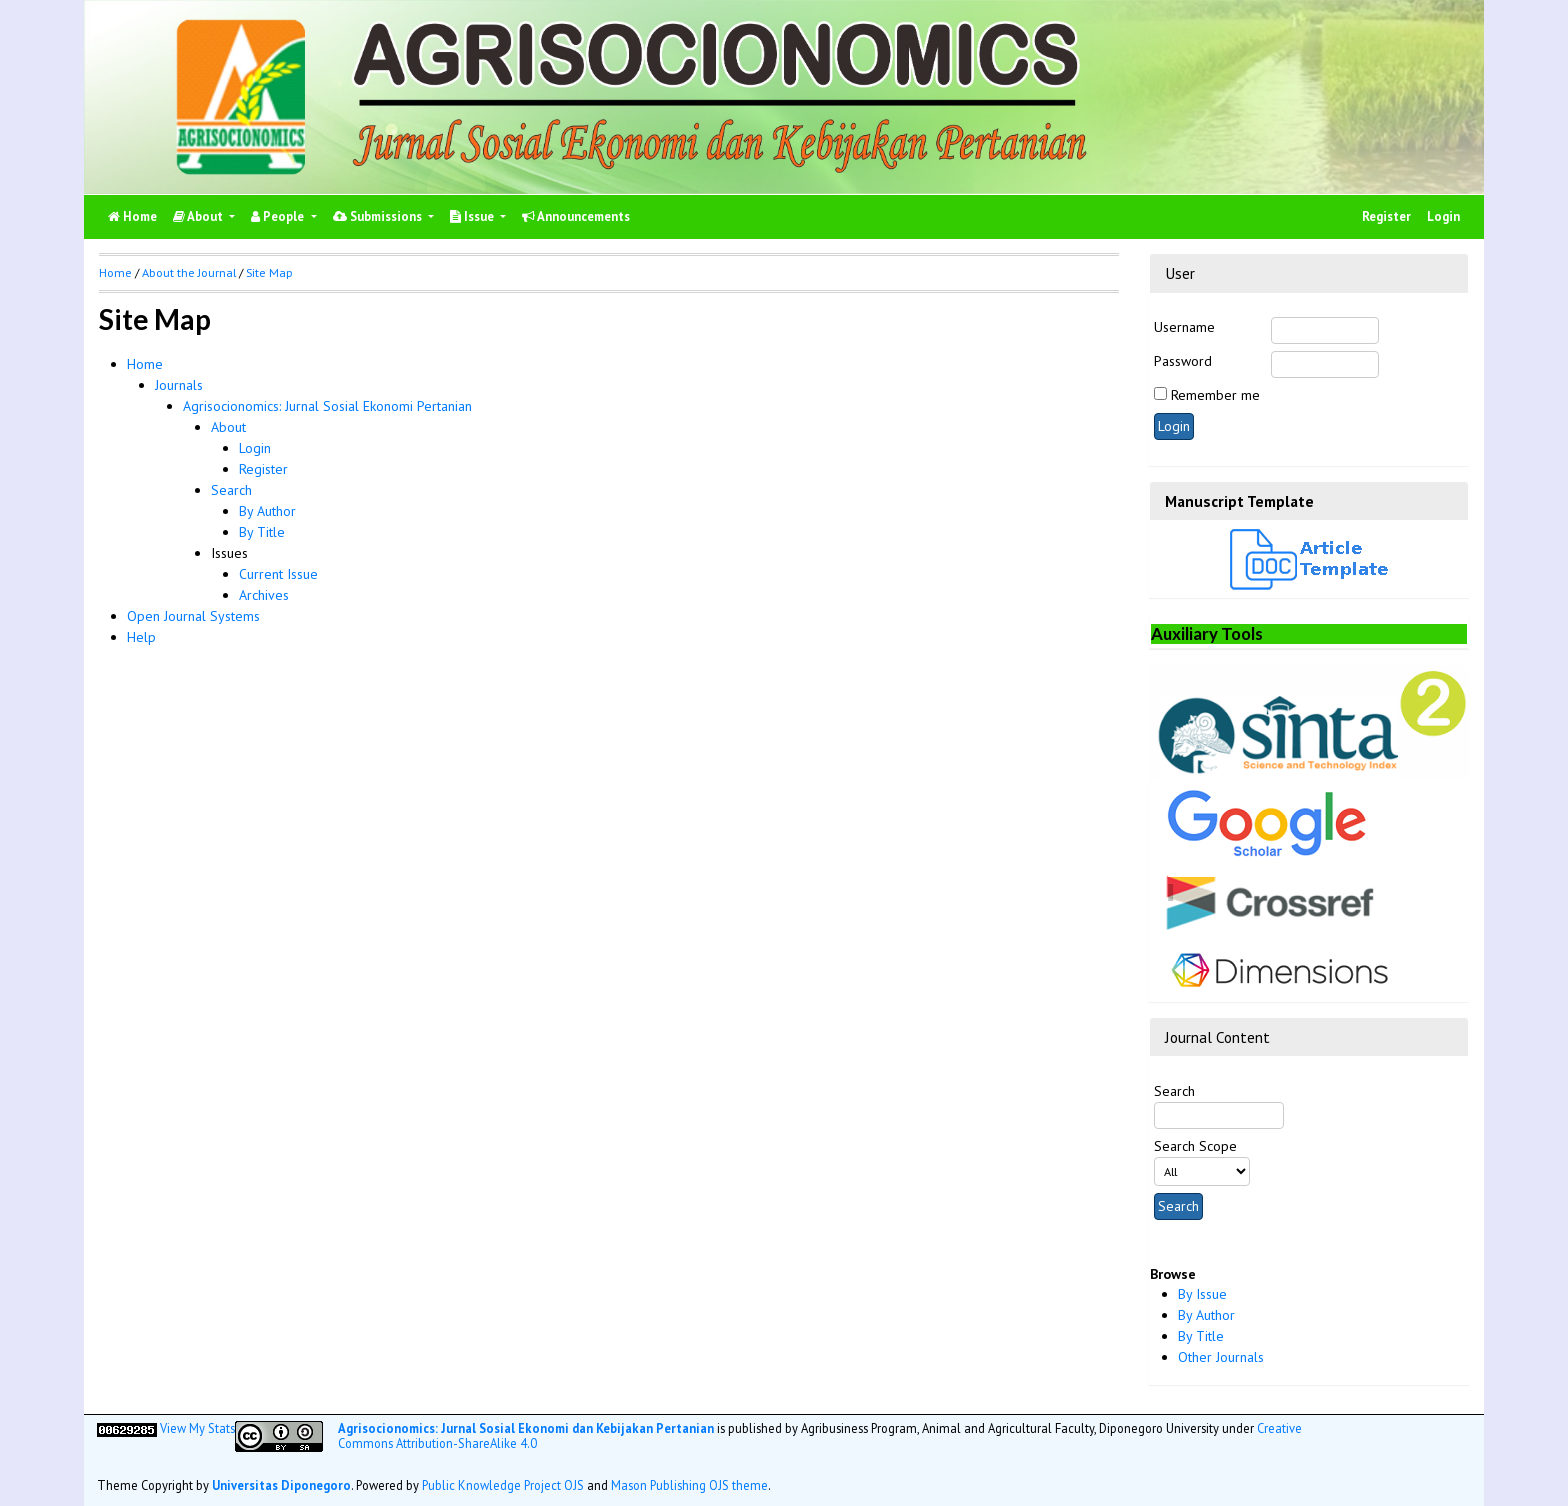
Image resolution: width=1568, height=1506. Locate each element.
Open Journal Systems (193, 616)
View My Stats (197, 1428)
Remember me (1215, 395)
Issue (473, 216)
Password (1183, 361)
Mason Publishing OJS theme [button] (689, 1485)
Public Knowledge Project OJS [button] (503, 1485)
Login (1443, 216)
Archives (264, 595)
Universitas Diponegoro (281, 1485)
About (199, 216)
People (279, 216)
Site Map (269, 272)
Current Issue (278, 574)
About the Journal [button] (189, 272)
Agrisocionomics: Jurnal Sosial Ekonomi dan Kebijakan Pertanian (526, 1428)
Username (1184, 327)
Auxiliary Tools (1207, 633)
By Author (1206, 1315)
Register (1386, 216)
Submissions (379, 216)
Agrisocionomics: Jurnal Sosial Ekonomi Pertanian (327, 406)
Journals (179, 385)
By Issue (1202, 1294)
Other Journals (1221, 1357)
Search (231, 490)
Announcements (576, 216)
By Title (1201, 1336)
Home (145, 364)
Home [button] (115, 272)
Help (141, 637)
